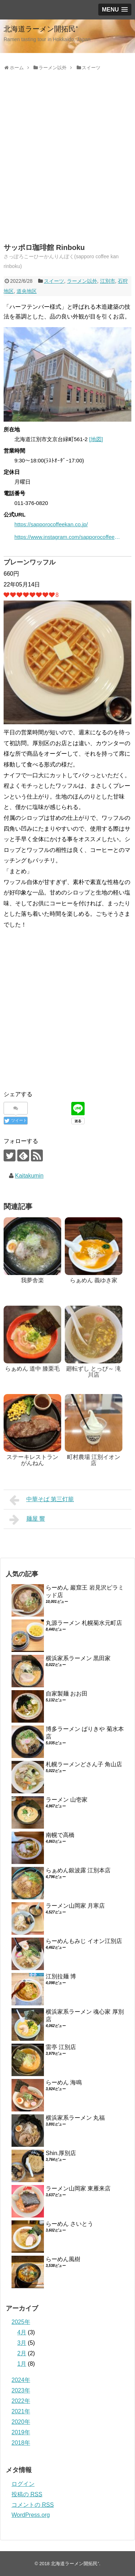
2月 (21, 2353)
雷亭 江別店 (61, 2047)
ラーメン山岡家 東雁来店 (78, 2188)
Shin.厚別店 (61, 2153)
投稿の (27, 2494)
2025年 (21, 2322)
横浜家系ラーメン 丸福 (75, 2118)
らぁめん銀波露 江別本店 (78, 1870)
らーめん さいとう (69, 2224)
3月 (21, 2343)
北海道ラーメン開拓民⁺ (41, 29)
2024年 (21, 2380)
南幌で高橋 (60, 1835)
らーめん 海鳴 (64, 2082)
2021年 (21, 2411)
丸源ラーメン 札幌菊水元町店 (84, 1623)
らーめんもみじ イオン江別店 (84, 1941)
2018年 (21, 2443)
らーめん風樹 (63, 2259)
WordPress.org (31, 2515)
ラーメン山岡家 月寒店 (75, 1906)
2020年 (21, 2422)
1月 (21, 2364)
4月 (21, 2332)
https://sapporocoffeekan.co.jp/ (51, 524)
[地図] (96, 439)
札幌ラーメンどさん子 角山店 (84, 1764)
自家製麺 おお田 (66, 1694)
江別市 (107, 281)
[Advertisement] (67, 165)
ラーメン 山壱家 (66, 1800)
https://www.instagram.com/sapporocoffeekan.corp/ (68, 537)
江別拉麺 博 (61, 1976)
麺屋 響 (27, 1519)
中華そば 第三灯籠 (41, 1500)
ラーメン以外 (82, 281)
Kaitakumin (29, 1176)
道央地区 (27, 291)
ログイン (23, 2484)
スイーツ (54, 281)
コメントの (33, 2505)
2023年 (21, 2390)
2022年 (21, 2401)
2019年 (21, 2432)
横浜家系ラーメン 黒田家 (78, 1658)
